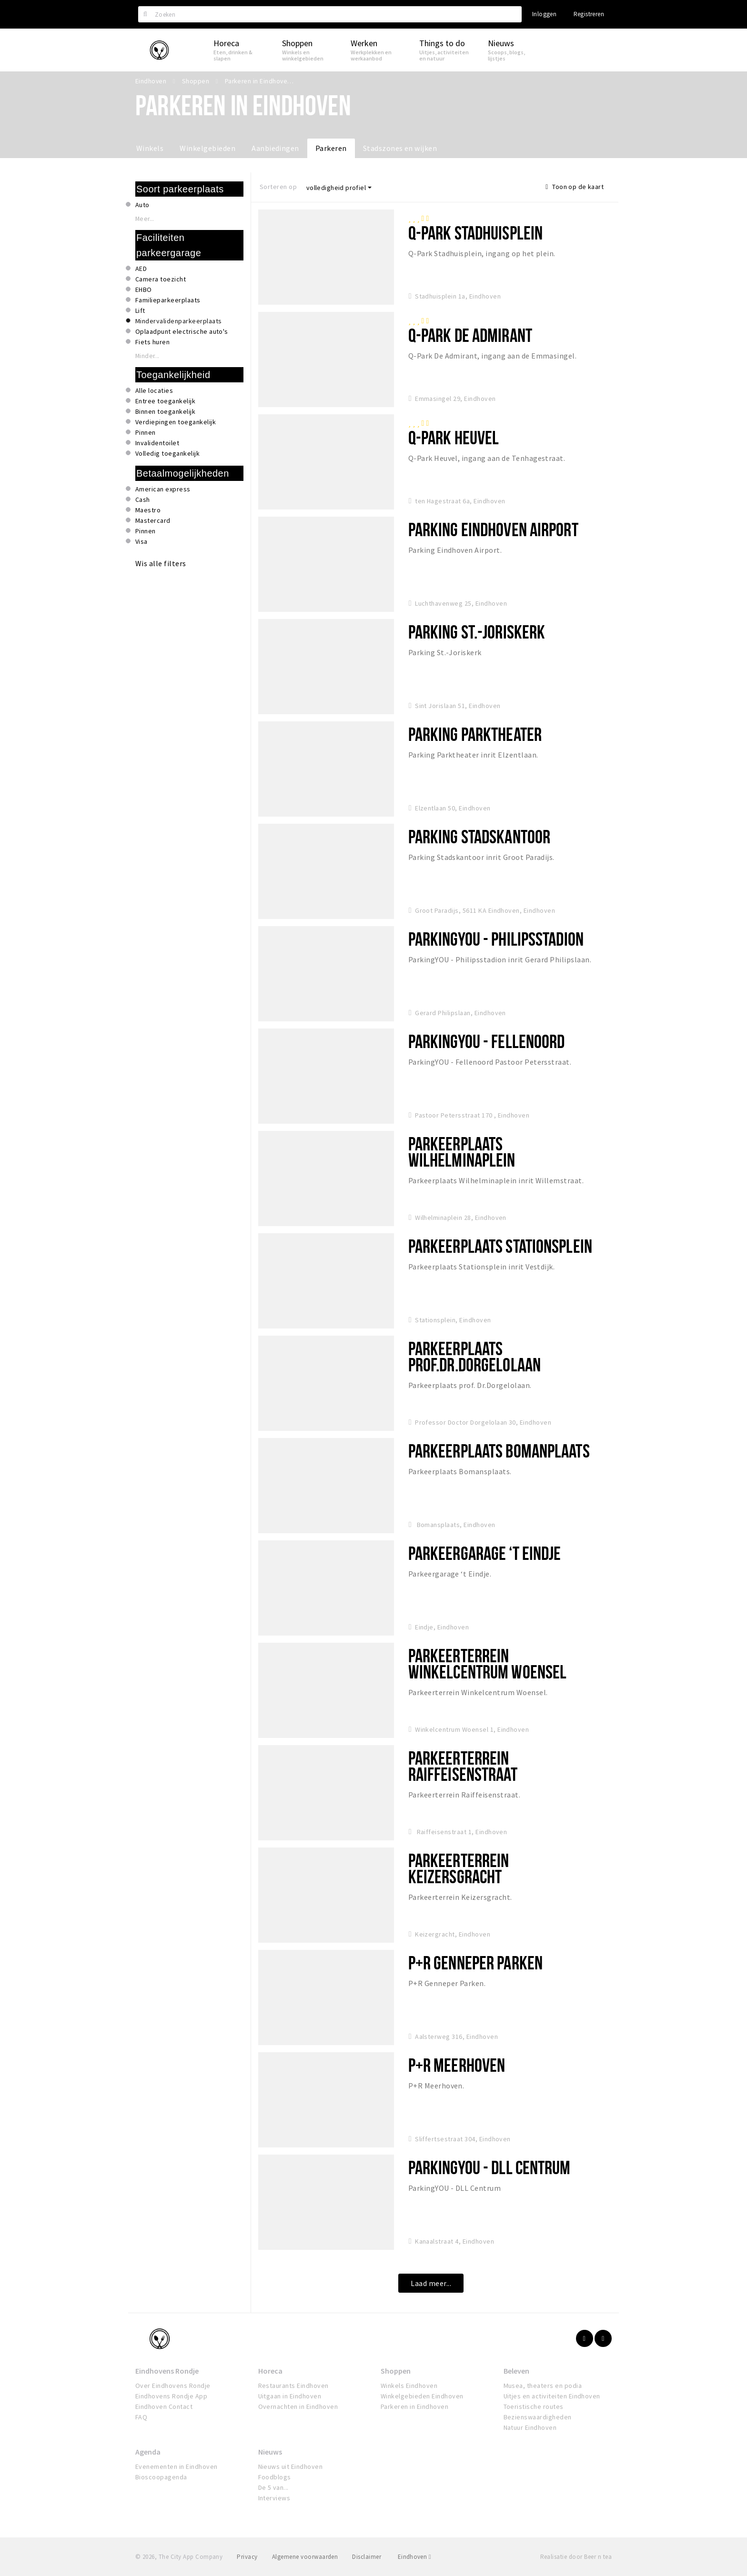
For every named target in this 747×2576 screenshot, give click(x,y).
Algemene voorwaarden (305, 2557)
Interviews (274, 2498)
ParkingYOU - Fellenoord (486, 1041)
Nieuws (270, 2451)
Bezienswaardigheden (538, 2417)
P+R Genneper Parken (475, 1962)
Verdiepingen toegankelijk (175, 422)
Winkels (149, 148)
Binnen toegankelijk (165, 411)
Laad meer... (431, 2283)
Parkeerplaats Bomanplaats (499, 1450)
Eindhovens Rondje (167, 2371)
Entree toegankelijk (165, 401)
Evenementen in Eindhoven (176, 2466)
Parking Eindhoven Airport (493, 529)
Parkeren (331, 148)
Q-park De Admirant (470, 335)
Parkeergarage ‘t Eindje (484, 1553)
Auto (142, 204)
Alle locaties (154, 390)
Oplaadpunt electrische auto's (181, 331)
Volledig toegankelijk (167, 453)
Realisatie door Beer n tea (576, 2557)
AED (141, 268)
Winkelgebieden (207, 148)
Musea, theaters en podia (543, 2385)
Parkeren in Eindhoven (414, 2406)
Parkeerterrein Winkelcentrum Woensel (487, 1663)
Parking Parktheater (475, 734)
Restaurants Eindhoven (293, 2385)
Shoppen (396, 2371)
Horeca (270, 2371)
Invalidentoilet (157, 443)
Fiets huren (152, 342)
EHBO (143, 289)
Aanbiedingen (275, 148)
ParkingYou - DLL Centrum (489, 2167)
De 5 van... (273, 2487)
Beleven (516, 2371)
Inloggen (544, 14)
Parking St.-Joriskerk (476, 631)
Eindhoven (414, 2557)
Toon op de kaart (574, 186)
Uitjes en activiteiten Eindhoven (552, 2396)
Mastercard (153, 520)
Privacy (247, 2557)
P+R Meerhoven (456, 2065)
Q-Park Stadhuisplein (475, 232)
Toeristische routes (534, 2406)
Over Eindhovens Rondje (173, 2385)
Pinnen (145, 432)
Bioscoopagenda (161, 2477)
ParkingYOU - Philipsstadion (496, 939)
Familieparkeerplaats (168, 300)
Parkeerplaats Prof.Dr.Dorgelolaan (474, 1356)
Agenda (148, 2451)
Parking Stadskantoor (479, 836)
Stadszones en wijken (400, 148)
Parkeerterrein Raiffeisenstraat (462, 1765)
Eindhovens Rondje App (171, 2396)
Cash (142, 499)
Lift (140, 310)
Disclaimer (366, 2557)
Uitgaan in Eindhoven (290, 2396)
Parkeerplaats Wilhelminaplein (461, 1151)
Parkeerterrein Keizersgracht (458, 1868)
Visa (141, 541)
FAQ (141, 2417)
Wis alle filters (160, 563)
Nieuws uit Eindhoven (290, 2466)
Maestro (148, 510)
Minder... (147, 356)
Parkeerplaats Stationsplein (500, 1246)
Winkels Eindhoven (409, 2385)
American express (163, 489)
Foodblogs (274, 2477)
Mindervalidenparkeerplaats (178, 321)
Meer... (144, 219)
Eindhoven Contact (163, 2406)
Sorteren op (278, 186)
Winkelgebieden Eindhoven (422, 2396)
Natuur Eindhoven (530, 2427)
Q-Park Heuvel (453, 437)
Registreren (589, 14)
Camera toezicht (160, 279)
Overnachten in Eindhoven (298, 2406)
